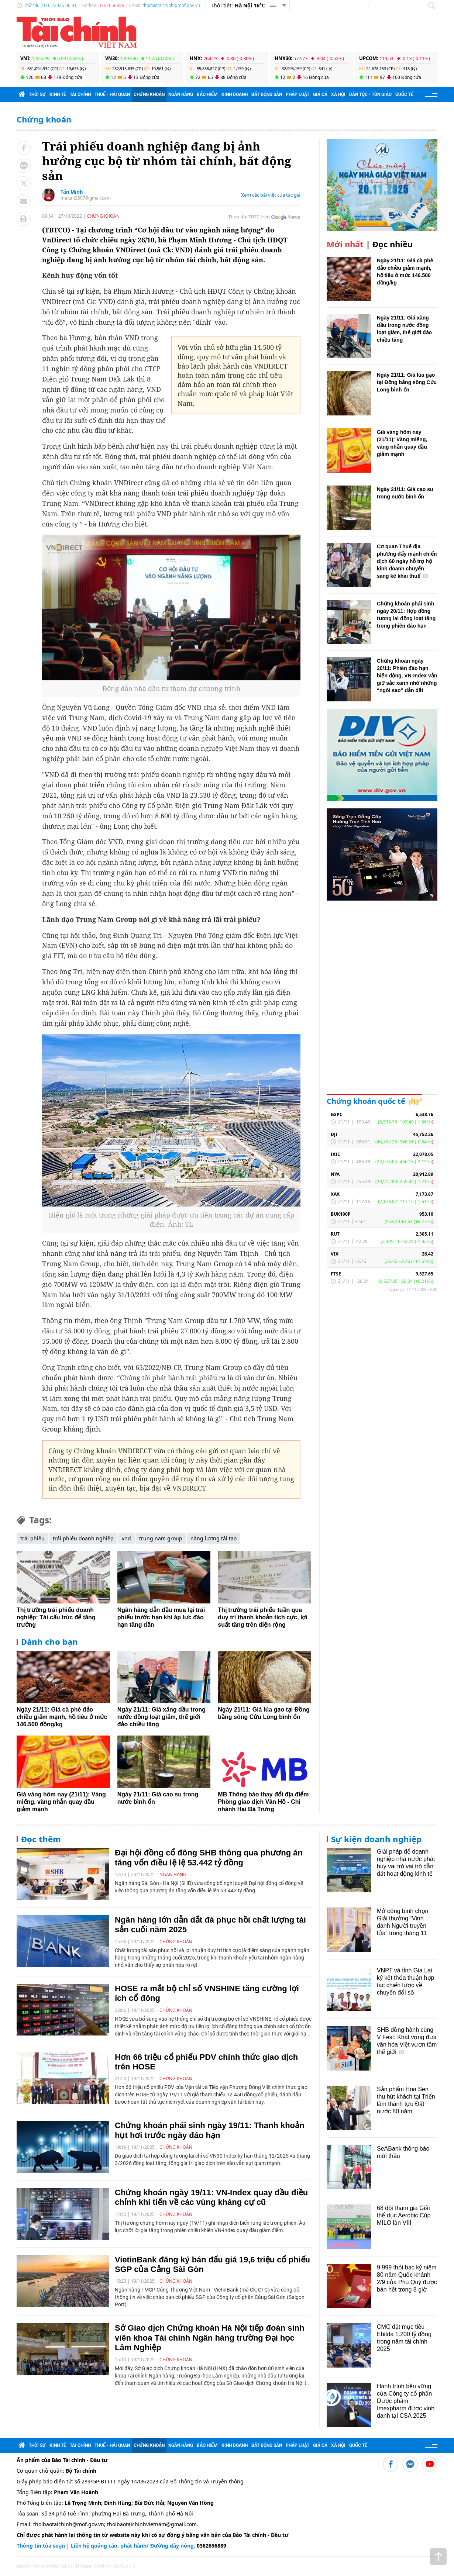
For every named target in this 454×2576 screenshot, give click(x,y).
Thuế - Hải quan (112, 94)
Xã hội (338, 94)
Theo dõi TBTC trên (249, 216)
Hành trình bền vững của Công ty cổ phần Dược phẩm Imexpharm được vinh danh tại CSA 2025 (405, 2401)
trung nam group (160, 1538)
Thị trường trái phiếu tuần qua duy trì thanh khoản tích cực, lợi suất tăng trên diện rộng (262, 1617)
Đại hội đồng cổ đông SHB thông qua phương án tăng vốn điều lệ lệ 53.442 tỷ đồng (209, 1857)
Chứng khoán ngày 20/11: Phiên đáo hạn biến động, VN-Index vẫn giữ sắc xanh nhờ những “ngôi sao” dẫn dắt (407, 675)
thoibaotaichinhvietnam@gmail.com (152, 2524)
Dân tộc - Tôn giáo (370, 94)
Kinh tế (57, 94)
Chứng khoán (149, 94)
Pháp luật (297, 94)
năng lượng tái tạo (213, 1538)
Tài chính (80, 94)
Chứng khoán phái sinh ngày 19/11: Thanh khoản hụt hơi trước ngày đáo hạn (210, 2130)
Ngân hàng (180, 94)
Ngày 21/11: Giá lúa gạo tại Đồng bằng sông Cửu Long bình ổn (407, 382)
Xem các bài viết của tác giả (270, 194)
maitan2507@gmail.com (86, 198)
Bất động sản (266, 94)
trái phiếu (32, 1538)
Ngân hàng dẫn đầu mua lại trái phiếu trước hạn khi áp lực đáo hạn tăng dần (161, 1617)
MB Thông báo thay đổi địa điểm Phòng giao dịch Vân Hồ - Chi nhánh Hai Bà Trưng (263, 1801)
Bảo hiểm (207, 94)
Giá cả (320, 94)
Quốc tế (404, 94)
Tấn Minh (72, 192)
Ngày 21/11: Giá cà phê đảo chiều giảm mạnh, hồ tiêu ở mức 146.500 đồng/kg (62, 1716)
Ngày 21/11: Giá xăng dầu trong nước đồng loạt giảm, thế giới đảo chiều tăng (161, 1716)
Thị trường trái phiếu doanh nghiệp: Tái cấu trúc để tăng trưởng (56, 1617)
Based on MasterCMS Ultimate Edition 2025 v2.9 (76, 2566)
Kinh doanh (234, 94)
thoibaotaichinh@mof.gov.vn (171, 5)
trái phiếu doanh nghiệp (83, 1538)
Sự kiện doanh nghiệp (376, 1838)
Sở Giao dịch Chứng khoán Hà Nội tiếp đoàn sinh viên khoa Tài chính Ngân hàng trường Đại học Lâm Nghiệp (209, 2337)
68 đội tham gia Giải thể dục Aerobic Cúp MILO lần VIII (403, 2215)
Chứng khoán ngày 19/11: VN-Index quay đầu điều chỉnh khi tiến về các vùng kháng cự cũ (211, 2197)
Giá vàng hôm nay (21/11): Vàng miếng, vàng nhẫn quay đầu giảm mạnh (61, 1801)
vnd (126, 1538)
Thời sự (37, 94)
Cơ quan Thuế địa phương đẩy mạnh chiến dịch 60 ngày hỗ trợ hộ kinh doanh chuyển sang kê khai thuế (407, 561)
